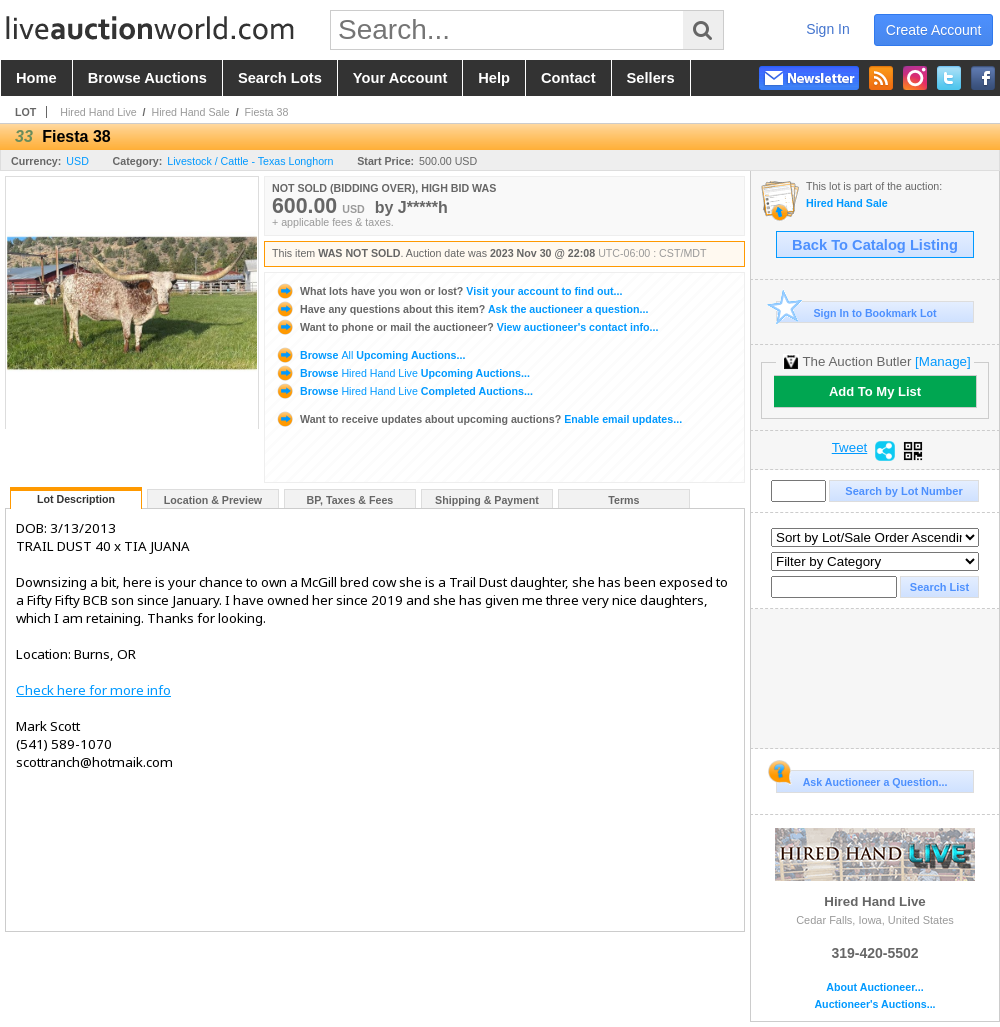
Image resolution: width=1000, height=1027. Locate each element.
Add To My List (875, 391)
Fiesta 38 (267, 112)
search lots (280, 78)
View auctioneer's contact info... (466, 327)
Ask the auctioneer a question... (461, 309)
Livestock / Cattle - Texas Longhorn (250, 161)
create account (934, 30)
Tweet (850, 448)
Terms (623, 500)
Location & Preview (213, 500)
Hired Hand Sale (191, 112)
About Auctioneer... (874, 987)
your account (400, 78)
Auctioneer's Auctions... (874, 1004)
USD (77, 161)
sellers (651, 78)
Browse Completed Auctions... (404, 391)
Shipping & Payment (487, 500)
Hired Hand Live (98, 112)
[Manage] (942, 361)
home (36, 78)
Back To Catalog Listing (875, 245)
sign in (828, 29)
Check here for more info (93, 690)
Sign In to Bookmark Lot (856, 312)
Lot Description (76, 499)
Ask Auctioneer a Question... (861, 779)
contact (568, 78)
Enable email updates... (478, 419)
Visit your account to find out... (448, 291)
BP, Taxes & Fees (350, 500)
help (494, 78)
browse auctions (147, 78)
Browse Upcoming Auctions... (370, 355)
